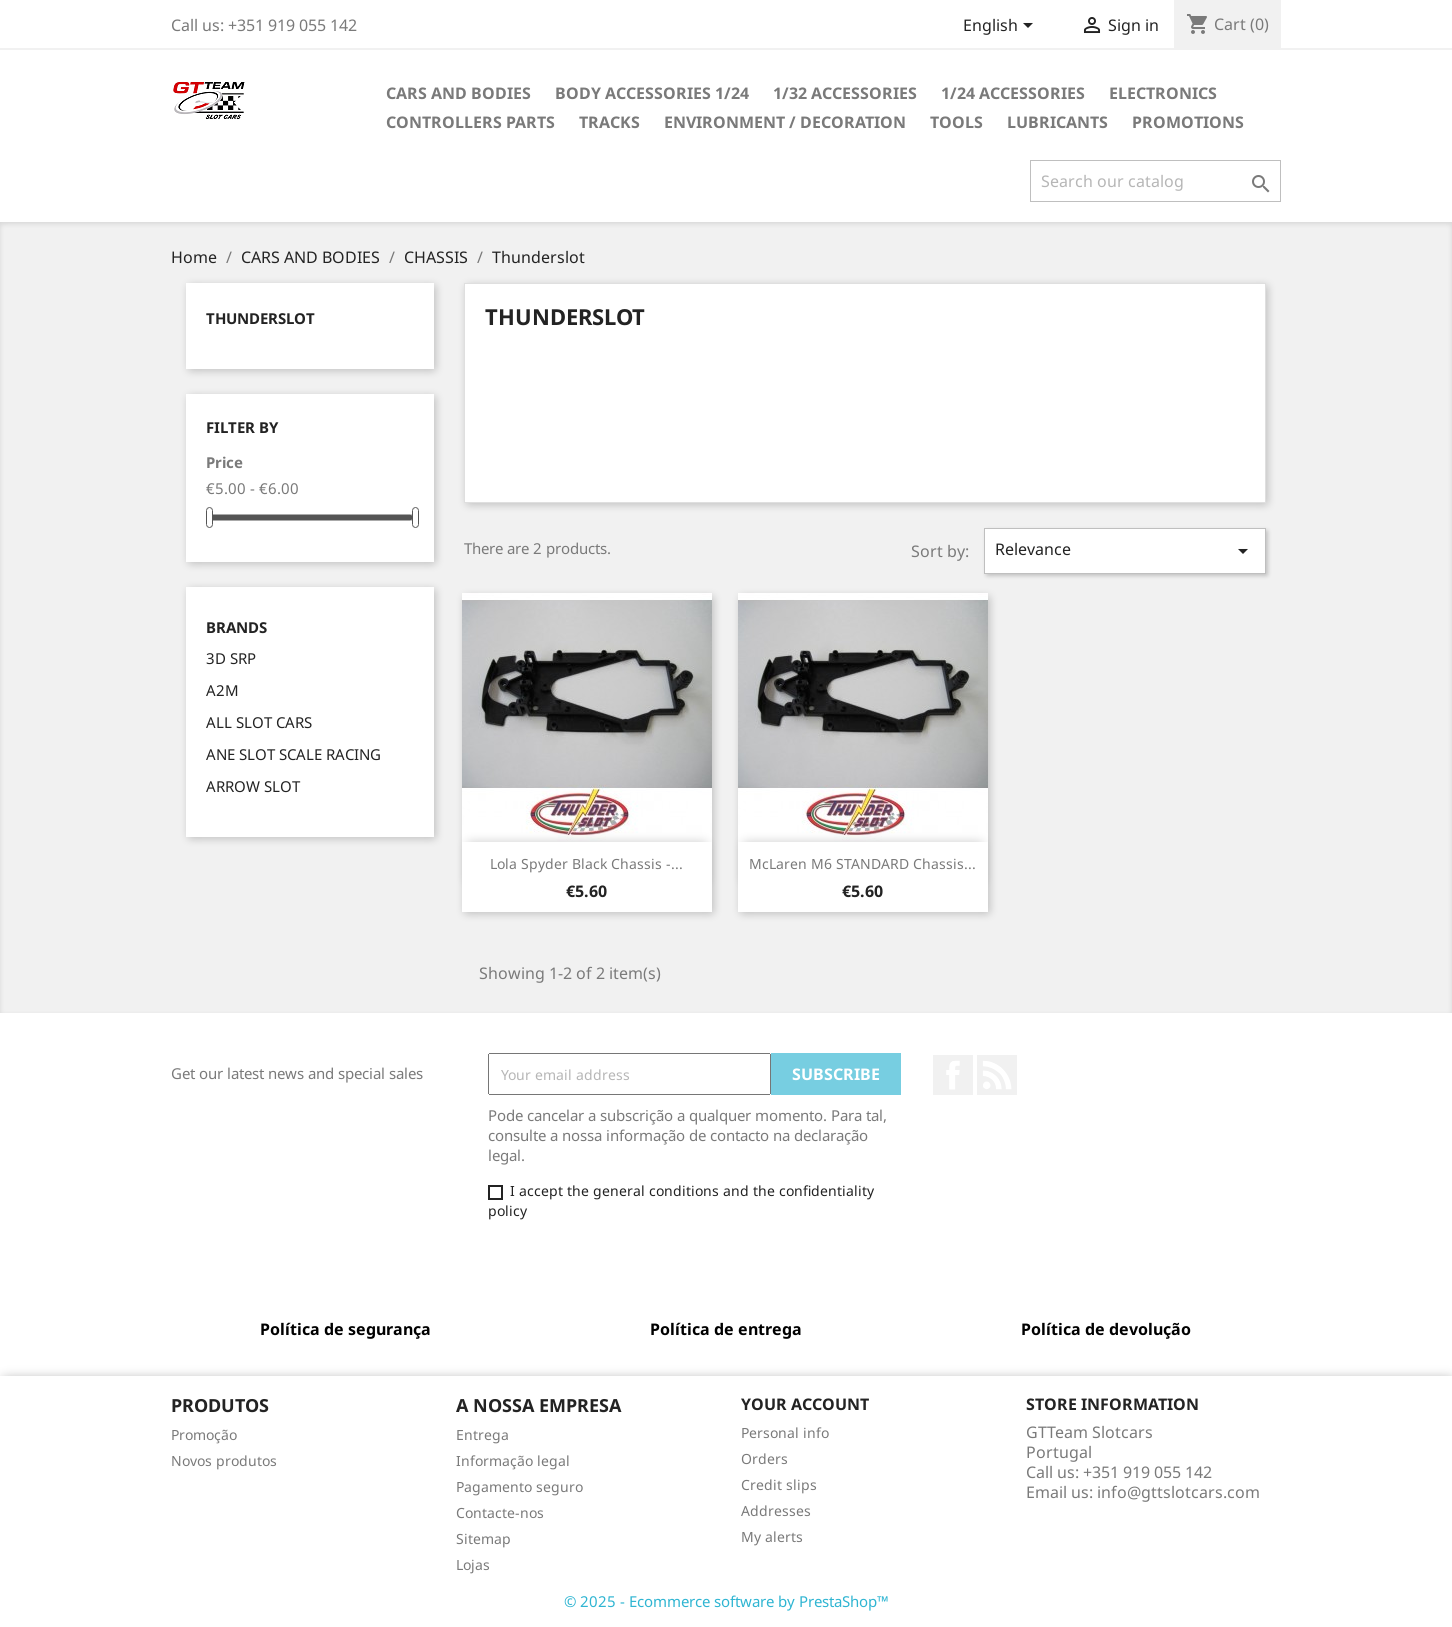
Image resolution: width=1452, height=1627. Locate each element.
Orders (764, 1458)
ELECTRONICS (1163, 93)
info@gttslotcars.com (1178, 1492)
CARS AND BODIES (458, 93)
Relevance (1125, 550)
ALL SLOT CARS (259, 722)
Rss (997, 1075)
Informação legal (513, 1460)
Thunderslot (260, 318)
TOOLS (956, 122)
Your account (805, 1404)
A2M (222, 690)
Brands (236, 627)
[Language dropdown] (1001, 27)
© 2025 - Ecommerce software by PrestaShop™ (726, 1601)
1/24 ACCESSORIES (1013, 93)
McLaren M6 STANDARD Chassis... (862, 863)
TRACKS (609, 122)
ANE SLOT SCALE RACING (293, 754)
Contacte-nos (500, 1512)
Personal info (785, 1432)
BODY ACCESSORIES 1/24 (652, 93)
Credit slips (779, 1484)
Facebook (953, 1075)
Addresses (776, 1510)
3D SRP (231, 658)
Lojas (473, 1564)
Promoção (204, 1434)
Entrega (482, 1434)
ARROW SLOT (253, 786)
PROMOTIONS (1188, 122)
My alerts (772, 1536)
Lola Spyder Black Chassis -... (586, 863)
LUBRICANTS (1057, 122)
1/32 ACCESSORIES (845, 93)
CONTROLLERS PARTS (470, 122)
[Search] (1155, 181)
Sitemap (483, 1538)
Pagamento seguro (519, 1486)
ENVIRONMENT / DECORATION (785, 122)
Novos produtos (224, 1460)
